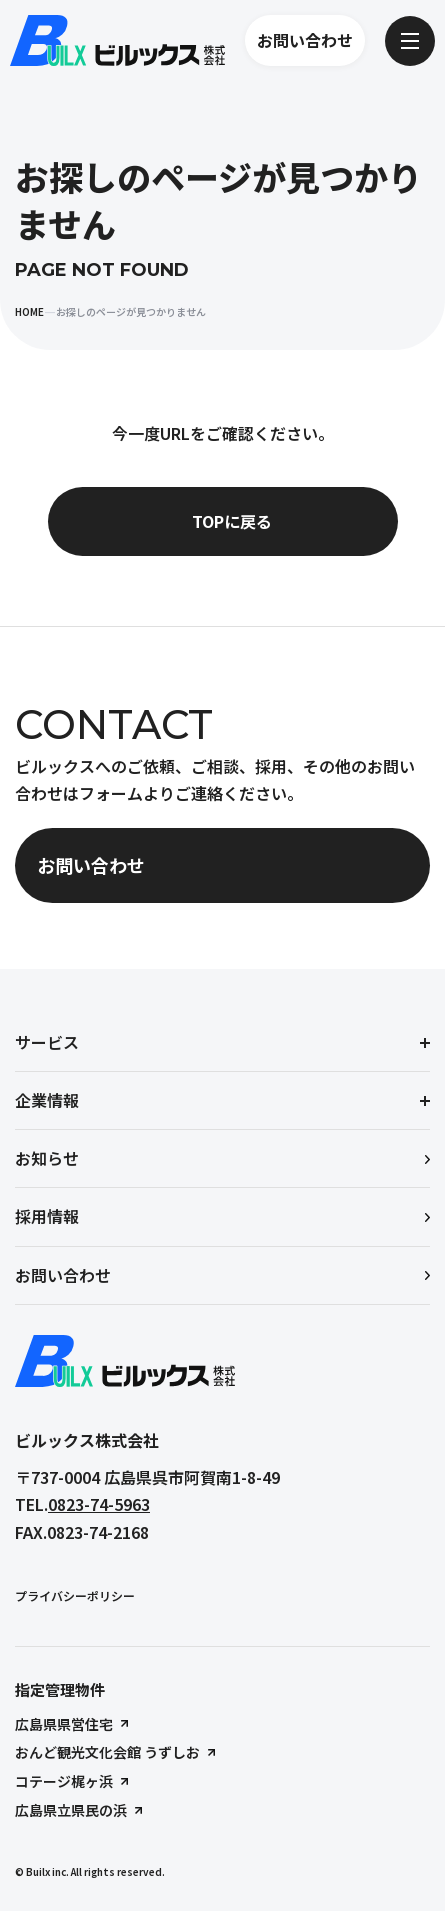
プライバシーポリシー (75, 1595)
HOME (29, 311)
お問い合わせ (305, 40)
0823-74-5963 (99, 1504)
